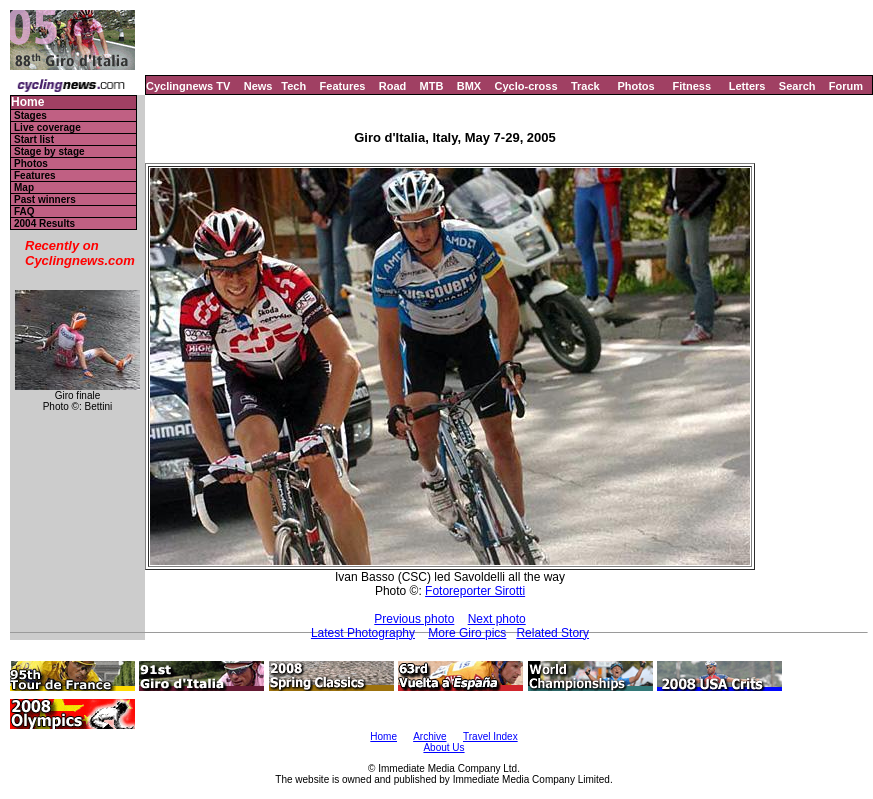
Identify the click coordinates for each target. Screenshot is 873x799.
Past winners (45, 199)
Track (585, 86)
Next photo (497, 619)
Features (343, 86)
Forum (846, 86)
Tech (293, 86)
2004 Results (44, 223)
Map (24, 187)
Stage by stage (49, 151)
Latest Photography (363, 633)
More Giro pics (467, 633)
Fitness (691, 86)
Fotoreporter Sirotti (475, 591)
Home (27, 102)
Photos (635, 86)
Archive (429, 736)
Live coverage (47, 127)
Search (797, 86)
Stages (30, 115)
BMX (469, 86)
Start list (34, 139)
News (258, 86)
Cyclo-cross (526, 86)
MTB (432, 86)
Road (393, 86)
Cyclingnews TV (188, 86)
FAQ (24, 211)
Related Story (552, 633)
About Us (443, 747)
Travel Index (490, 736)
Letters (747, 86)
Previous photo (414, 619)
